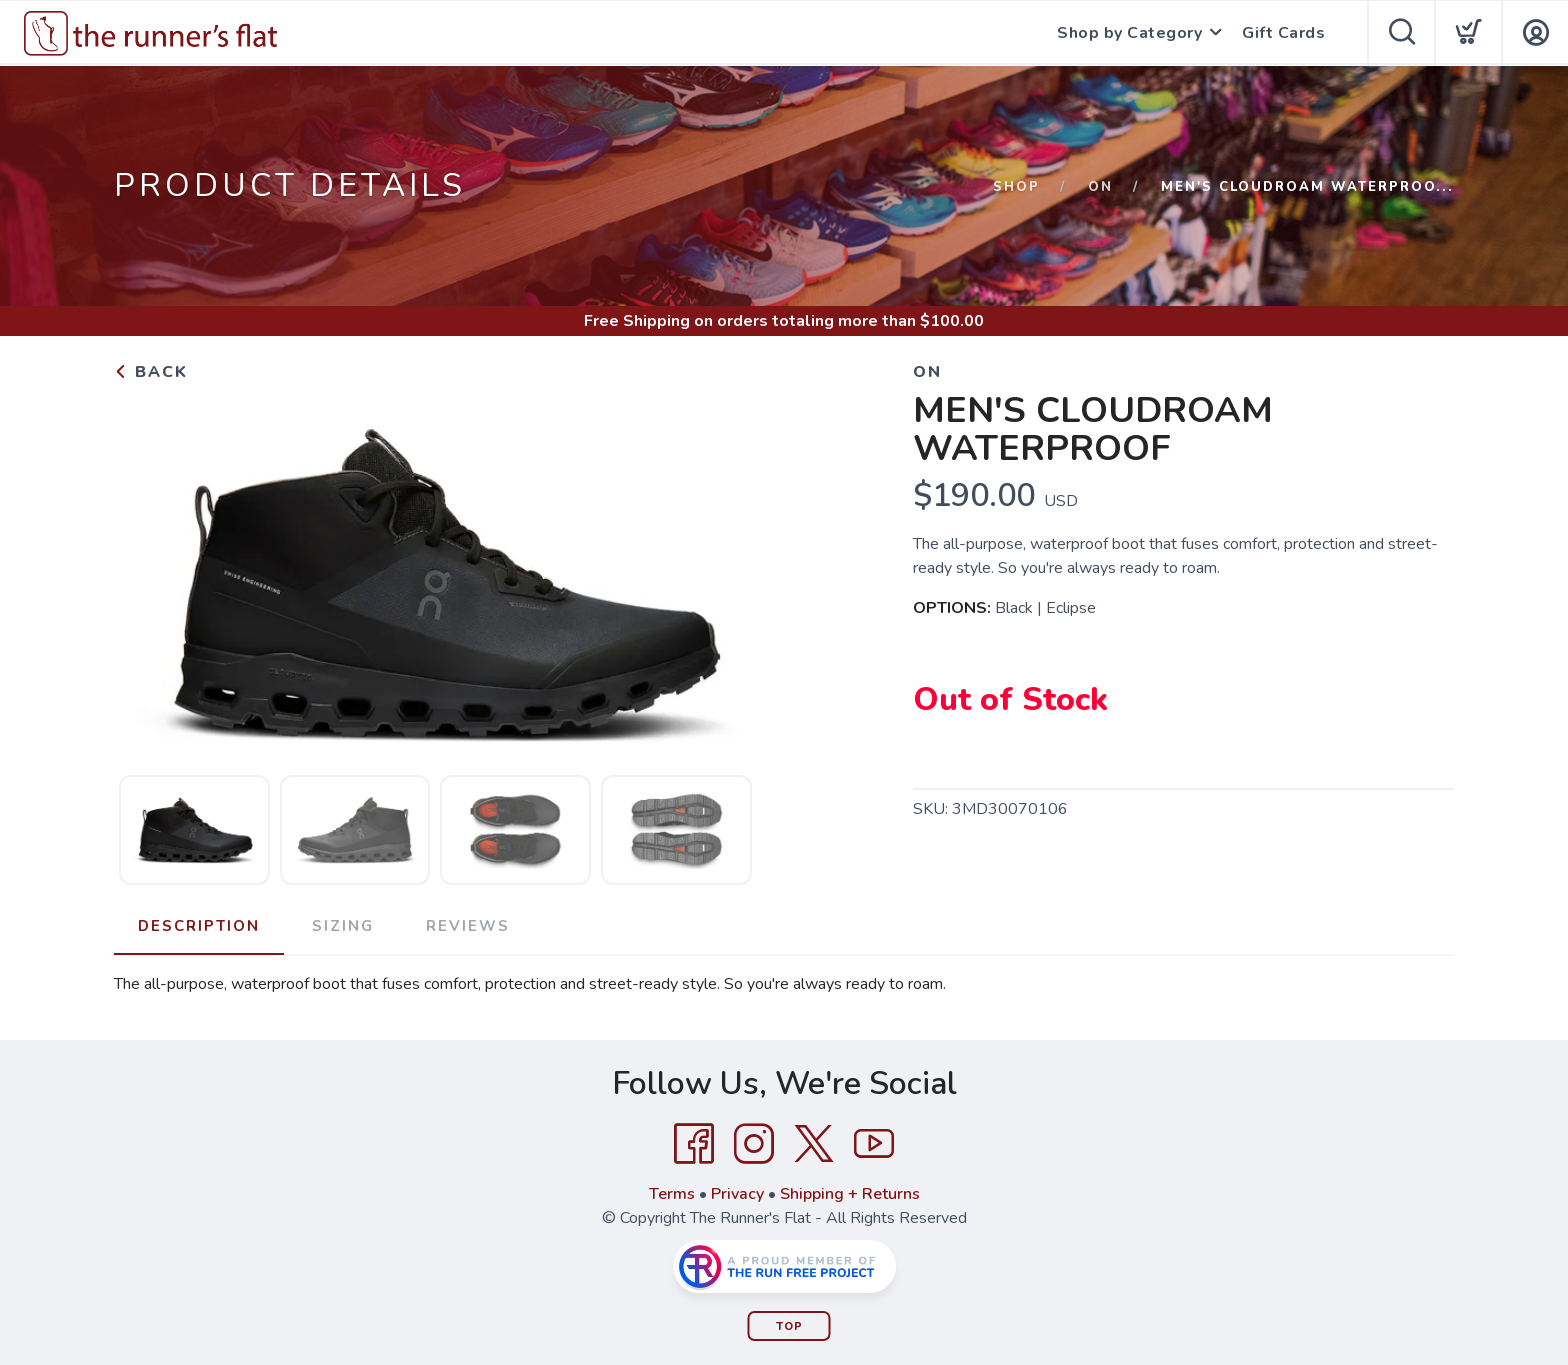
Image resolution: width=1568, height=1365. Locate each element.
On (1100, 187)
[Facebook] (694, 1144)
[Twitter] (814, 1144)
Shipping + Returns (850, 1194)
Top (789, 1326)
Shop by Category (1129, 33)
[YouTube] (874, 1144)
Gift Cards (1283, 33)
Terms (672, 1194)
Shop (1016, 187)
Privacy (737, 1194)
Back (151, 372)
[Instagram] (754, 1144)
